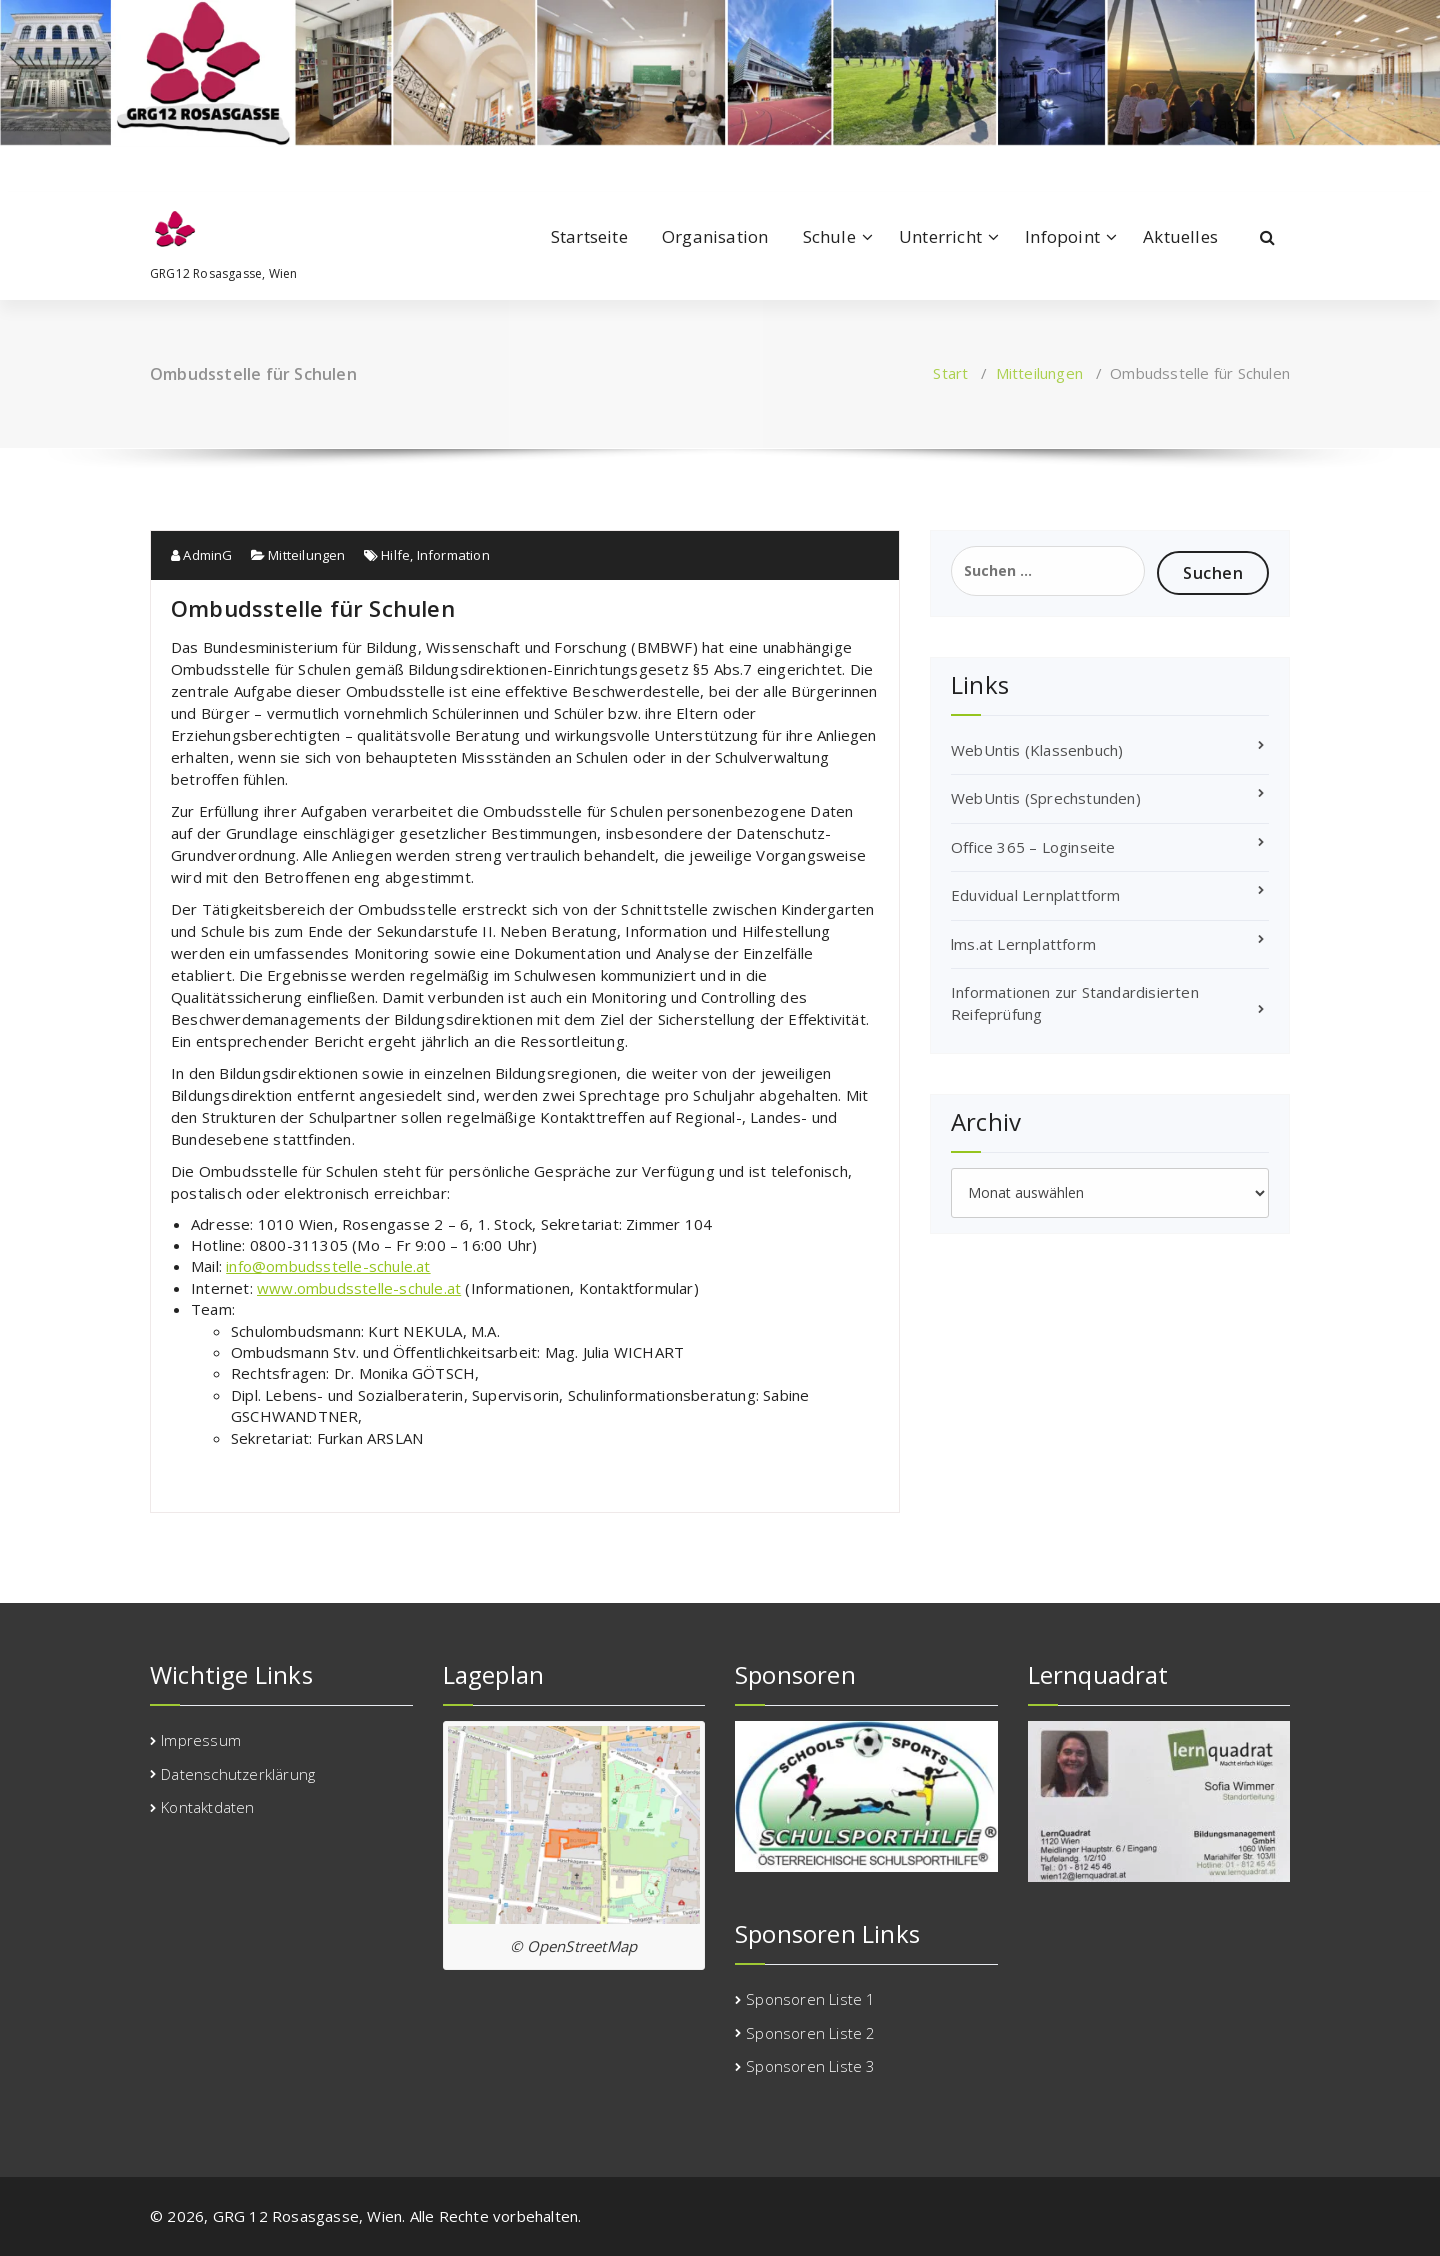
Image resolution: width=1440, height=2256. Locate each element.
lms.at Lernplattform (1023, 944)
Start (950, 373)
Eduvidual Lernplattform (1036, 895)
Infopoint (1062, 236)
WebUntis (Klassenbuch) (1037, 750)
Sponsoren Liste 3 (810, 2066)
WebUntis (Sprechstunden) (1046, 798)
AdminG (202, 555)
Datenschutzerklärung (238, 1774)
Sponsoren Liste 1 (810, 1999)
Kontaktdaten (207, 1807)
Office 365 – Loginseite (1033, 847)
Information (453, 555)
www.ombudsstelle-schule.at (359, 1288)
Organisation (715, 236)
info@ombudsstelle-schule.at (328, 1266)
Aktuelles (1180, 236)
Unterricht (940, 236)
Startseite (589, 236)
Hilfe (395, 555)
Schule (829, 236)
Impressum (201, 1740)
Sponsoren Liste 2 (810, 2033)
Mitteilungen (1039, 373)
